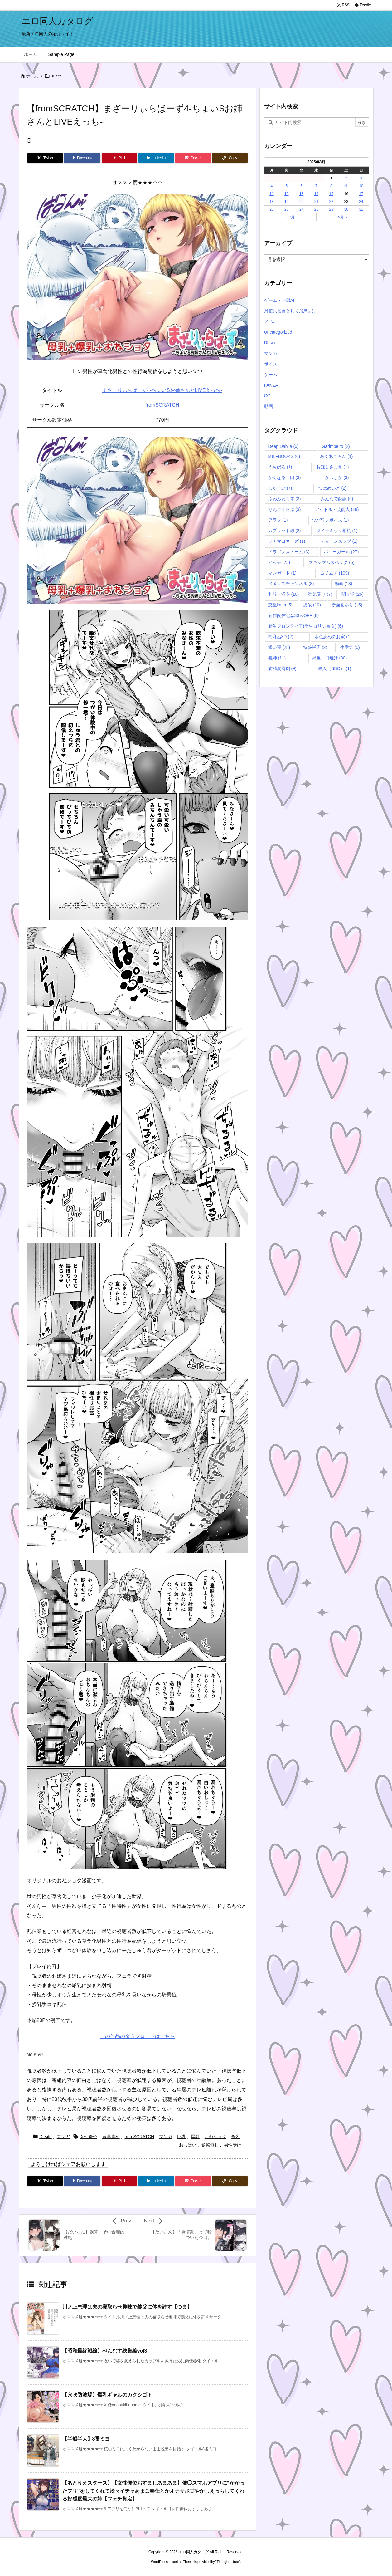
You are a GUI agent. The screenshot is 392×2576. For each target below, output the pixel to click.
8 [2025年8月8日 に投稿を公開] (331, 186)
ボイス (270, 363)
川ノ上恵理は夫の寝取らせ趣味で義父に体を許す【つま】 (127, 2306)
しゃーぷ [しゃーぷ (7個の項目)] (280, 488)
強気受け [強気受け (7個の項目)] (320, 594)
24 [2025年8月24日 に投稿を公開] (361, 201)
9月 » (342, 217)
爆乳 (195, 2136)
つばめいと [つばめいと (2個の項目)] (332, 488)
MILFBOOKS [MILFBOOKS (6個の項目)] (284, 456)
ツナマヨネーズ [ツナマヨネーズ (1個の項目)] (286, 541)
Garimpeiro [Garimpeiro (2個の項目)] (336, 446)
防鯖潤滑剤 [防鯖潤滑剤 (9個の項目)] (282, 668)
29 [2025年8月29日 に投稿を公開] (331, 209)
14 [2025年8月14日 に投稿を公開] (316, 194)
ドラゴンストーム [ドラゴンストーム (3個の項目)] (289, 551)
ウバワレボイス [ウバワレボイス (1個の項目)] (330, 519)
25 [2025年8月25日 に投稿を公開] (271, 209)
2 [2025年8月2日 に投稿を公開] (346, 178)
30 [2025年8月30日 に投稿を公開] (346, 209)
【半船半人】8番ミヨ (86, 2438)
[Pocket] (193, 158)
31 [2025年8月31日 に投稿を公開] (361, 209)
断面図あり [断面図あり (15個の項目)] (347, 604)
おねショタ (215, 2136)
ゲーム (270, 374)
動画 (268, 406)
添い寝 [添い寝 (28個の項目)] (279, 647)
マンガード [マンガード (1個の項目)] (282, 573)
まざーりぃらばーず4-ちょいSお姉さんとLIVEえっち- (162, 390)
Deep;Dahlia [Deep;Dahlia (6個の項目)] (283, 446)
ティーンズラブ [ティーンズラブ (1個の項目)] (339, 541)
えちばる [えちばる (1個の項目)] (280, 466)
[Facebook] (82, 158)
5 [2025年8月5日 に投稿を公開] (286, 186)
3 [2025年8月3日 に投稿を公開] (361, 178)
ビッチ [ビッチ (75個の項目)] (279, 562)
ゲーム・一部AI (279, 300)
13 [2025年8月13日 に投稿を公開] (301, 194)
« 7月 (290, 217)
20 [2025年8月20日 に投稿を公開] (301, 201)
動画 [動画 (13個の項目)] (343, 583)
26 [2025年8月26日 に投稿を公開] (286, 209)
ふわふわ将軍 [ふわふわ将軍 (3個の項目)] (284, 498)
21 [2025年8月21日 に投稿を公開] (316, 201)
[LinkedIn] (156, 158)
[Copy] (230, 158)
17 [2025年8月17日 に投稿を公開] (361, 194)
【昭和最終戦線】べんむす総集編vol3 (104, 2350)
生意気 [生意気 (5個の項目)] (350, 647)
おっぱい (187, 2145)
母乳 (235, 2136)
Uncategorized (278, 332)
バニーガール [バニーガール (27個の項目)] (341, 551)
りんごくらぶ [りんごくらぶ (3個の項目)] (284, 509)
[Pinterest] (119, 158)
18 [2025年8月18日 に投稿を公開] (271, 201)
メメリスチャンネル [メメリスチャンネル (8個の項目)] (291, 583)
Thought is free (228, 2562)
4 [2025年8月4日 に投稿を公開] (272, 186)
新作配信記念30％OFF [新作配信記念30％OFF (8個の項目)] (293, 615)
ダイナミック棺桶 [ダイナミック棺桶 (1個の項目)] (337, 530)
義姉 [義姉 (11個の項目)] (277, 657)
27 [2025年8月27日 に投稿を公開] (301, 209)
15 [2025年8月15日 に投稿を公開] (331, 194)
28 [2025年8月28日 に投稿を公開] (316, 209)
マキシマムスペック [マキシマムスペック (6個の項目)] (331, 562)
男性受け (232, 2145)
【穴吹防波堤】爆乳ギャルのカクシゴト (107, 2394)
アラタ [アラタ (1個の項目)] (278, 519)
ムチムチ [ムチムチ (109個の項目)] (334, 573)
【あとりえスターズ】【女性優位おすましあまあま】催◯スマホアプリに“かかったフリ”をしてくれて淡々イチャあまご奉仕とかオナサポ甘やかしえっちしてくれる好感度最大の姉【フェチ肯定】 (153, 2490)
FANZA (271, 385)
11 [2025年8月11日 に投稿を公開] (271, 194)
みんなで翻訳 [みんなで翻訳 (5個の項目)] (337, 498)
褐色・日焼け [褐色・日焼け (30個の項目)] (329, 657)
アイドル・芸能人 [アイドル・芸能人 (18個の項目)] (337, 509)
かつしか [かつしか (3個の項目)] (337, 477)
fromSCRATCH (162, 405)
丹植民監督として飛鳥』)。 (291, 310)
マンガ (63, 2136)
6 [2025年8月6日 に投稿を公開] (301, 186)
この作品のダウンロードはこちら (137, 2036)
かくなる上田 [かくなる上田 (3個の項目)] (284, 477)
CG (267, 395)
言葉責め (111, 2136)
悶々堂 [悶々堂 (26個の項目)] (352, 594)
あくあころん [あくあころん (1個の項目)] (336, 456)
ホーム (32, 76)
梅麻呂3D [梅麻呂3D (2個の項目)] (280, 636)
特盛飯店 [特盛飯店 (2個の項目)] (315, 647)
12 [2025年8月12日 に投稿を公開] (286, 194)
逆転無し (210, 2145)
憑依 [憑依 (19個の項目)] (312, 604)
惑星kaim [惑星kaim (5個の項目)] (280, 604)
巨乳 (181, 2136)
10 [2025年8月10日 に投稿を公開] (361, 186)
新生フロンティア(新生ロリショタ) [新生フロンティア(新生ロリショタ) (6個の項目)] (305, 626)
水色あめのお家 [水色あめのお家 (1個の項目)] (332, 636)
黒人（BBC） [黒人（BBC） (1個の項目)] (334, 668)
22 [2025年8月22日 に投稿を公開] (331, 201)
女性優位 (88, 2136)
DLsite (56, 76)
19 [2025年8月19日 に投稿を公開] (286, 201)
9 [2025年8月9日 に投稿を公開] (346, 186)
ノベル (270, 321)
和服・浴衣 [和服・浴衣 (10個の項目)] (283, 594)
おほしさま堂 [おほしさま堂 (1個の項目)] (332, 466)
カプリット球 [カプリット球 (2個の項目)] (284, 530)
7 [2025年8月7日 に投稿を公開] (316, 186)
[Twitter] (45, 158)
